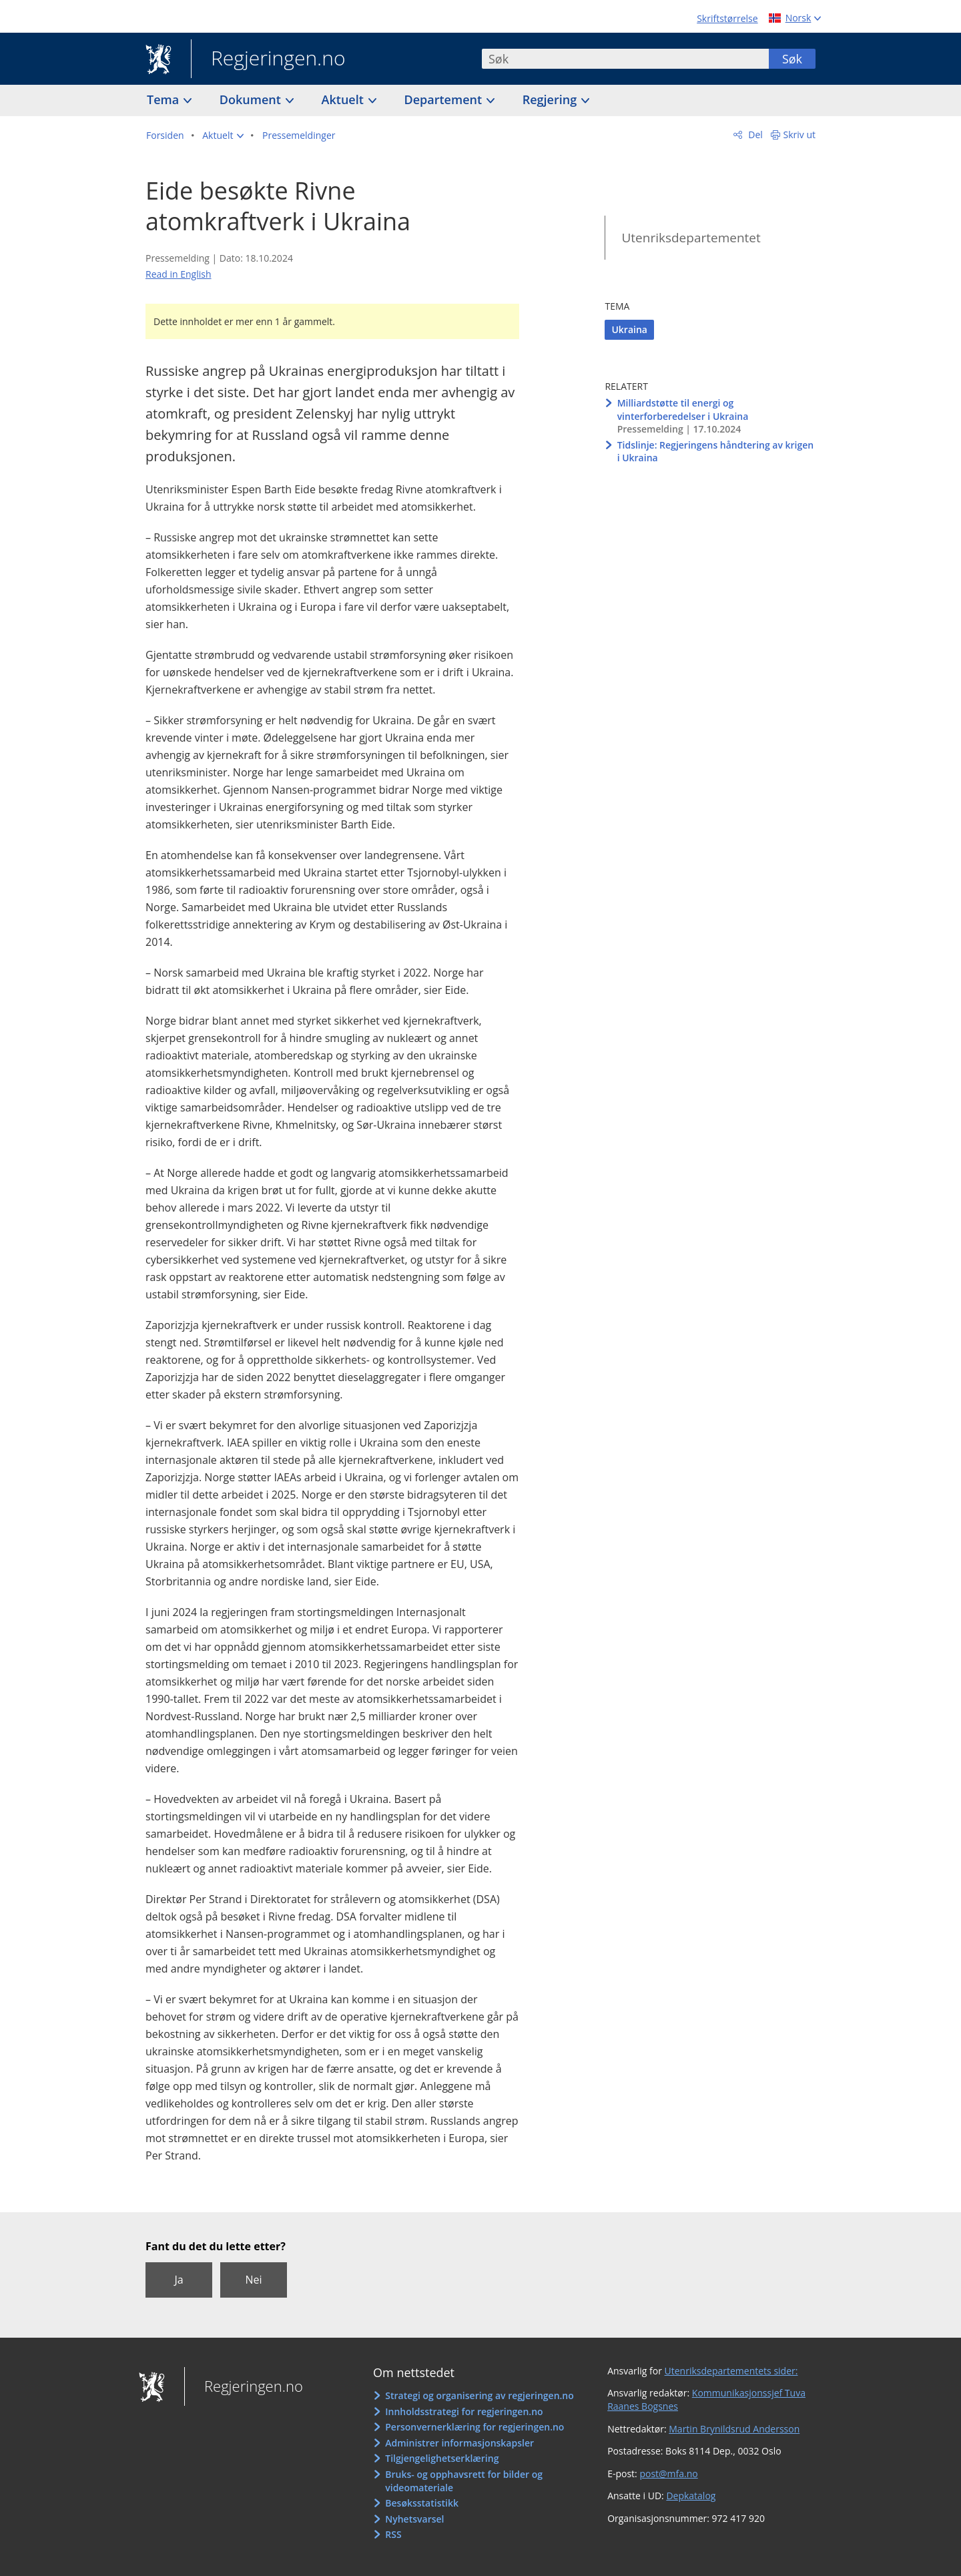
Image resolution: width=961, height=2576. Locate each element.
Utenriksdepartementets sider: (731, 2370)
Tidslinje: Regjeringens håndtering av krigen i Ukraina (715, 452)
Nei (253, 2279)
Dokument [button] (252, 99)
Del (754, 134)
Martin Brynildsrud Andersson (734, 2428)
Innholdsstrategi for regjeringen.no (464, 2411)
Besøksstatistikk (421, 2503)
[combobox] (625, 59)
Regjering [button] (551, 99)
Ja (178, 2279)
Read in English (178, 274)
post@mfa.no (668, 2473)
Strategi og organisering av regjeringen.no (479, 2395)
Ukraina (629, 329)
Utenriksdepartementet (690, 237)
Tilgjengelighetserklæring (442, 2458)
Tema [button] (164, 99)
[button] (223, 135)
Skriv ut (799, 134)
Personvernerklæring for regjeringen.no (474, 2426)
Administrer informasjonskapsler (459, 2442)
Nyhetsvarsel (414, 2519)
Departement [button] (444, 99)
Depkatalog (690, 2495)
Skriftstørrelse (727, 18)
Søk (792, 59)
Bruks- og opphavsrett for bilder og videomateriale (464, 2481)
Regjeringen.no (268, 59)
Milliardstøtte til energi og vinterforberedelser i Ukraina (683, 410)
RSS (393, 2534)
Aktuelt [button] (344, 99)
